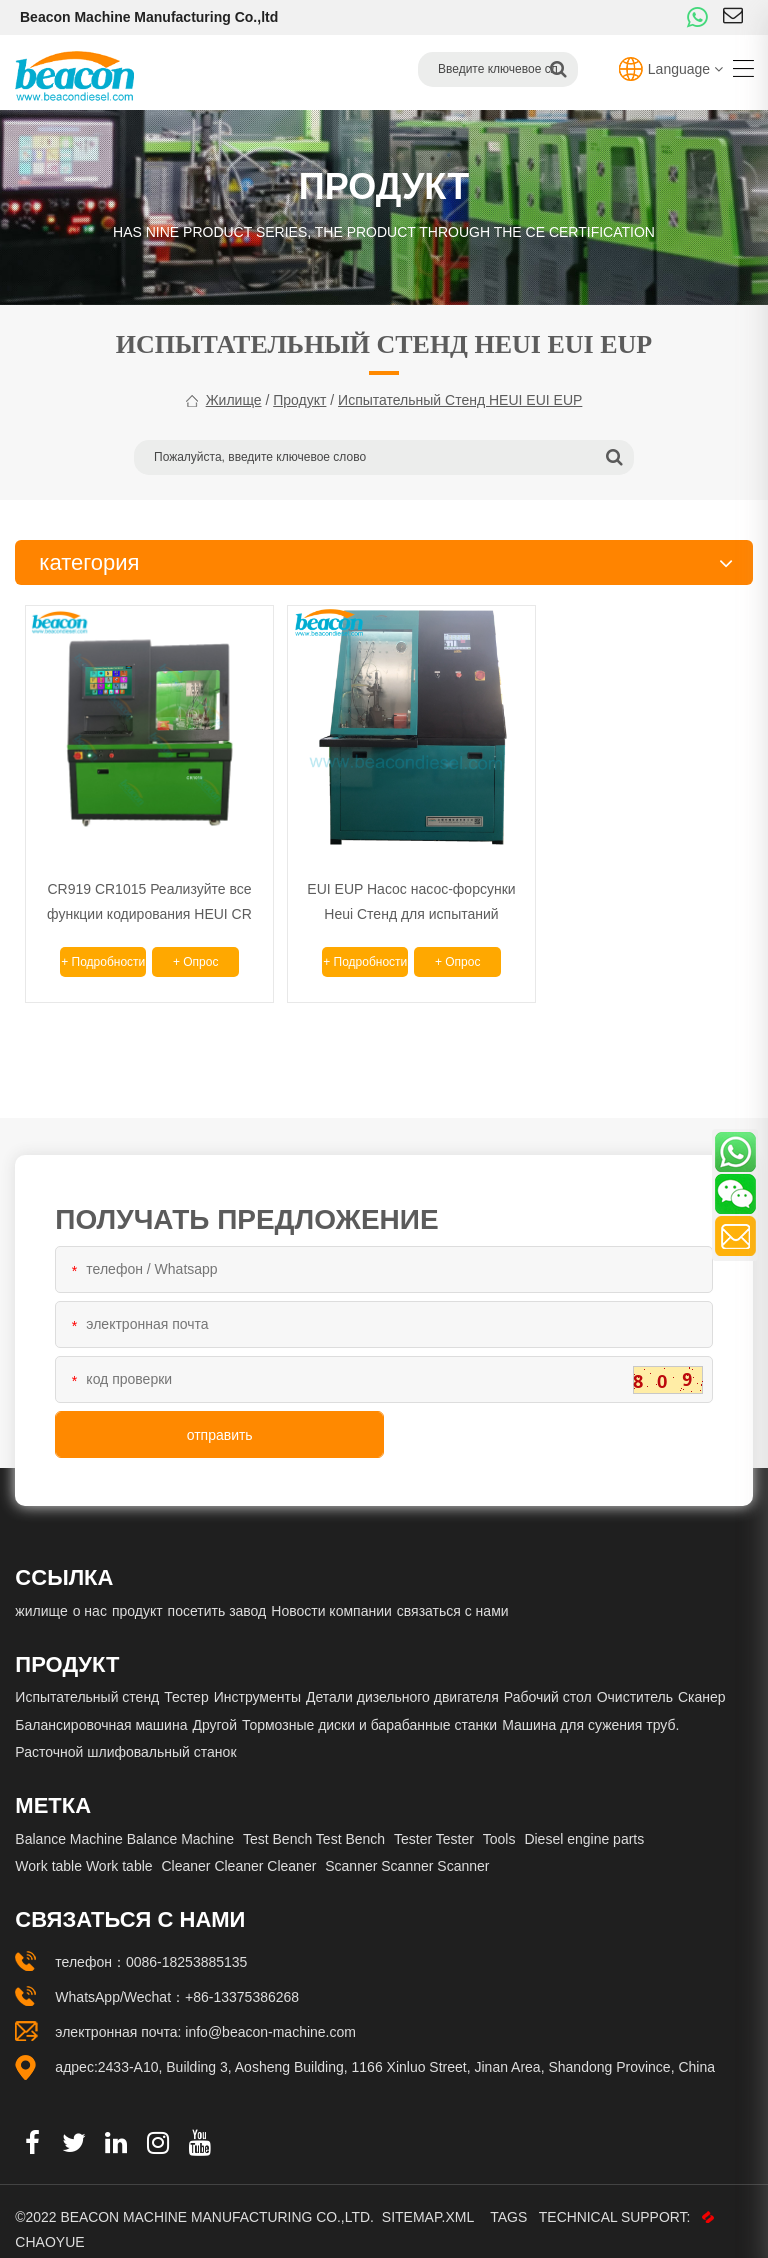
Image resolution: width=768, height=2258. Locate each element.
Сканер (702, 1679)
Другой (214, 1706)
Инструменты (257, 1679)
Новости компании (331, 1593)
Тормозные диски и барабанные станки (369, 1706)
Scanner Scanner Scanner (407, 1848)
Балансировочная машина (101, 1706)
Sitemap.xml (430, 2199)
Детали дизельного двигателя (402, 1679)
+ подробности (98, 948)
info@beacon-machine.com (270, 2014)
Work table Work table (83, 1848)
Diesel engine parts (584, 1820)
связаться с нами (453, 1593)
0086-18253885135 (186, 1943)
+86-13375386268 (242, 1979)
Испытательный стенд (87, 1679)
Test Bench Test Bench (314, 1820)
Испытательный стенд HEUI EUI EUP (460, 400)
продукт (299, 400)
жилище (234, 400)
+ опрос (183, 944)
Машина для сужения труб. (590, 1706)
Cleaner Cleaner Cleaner (238, 1848)
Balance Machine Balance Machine (124, 1820)
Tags (511, 2199)
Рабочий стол (548, 1679)
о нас (90, 1593)
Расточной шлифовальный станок (125, 1734)
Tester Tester (434, 1820)
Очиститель (635, 1679)
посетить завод (217, 1593)
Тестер (186, 1679)
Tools (499, 1820)
